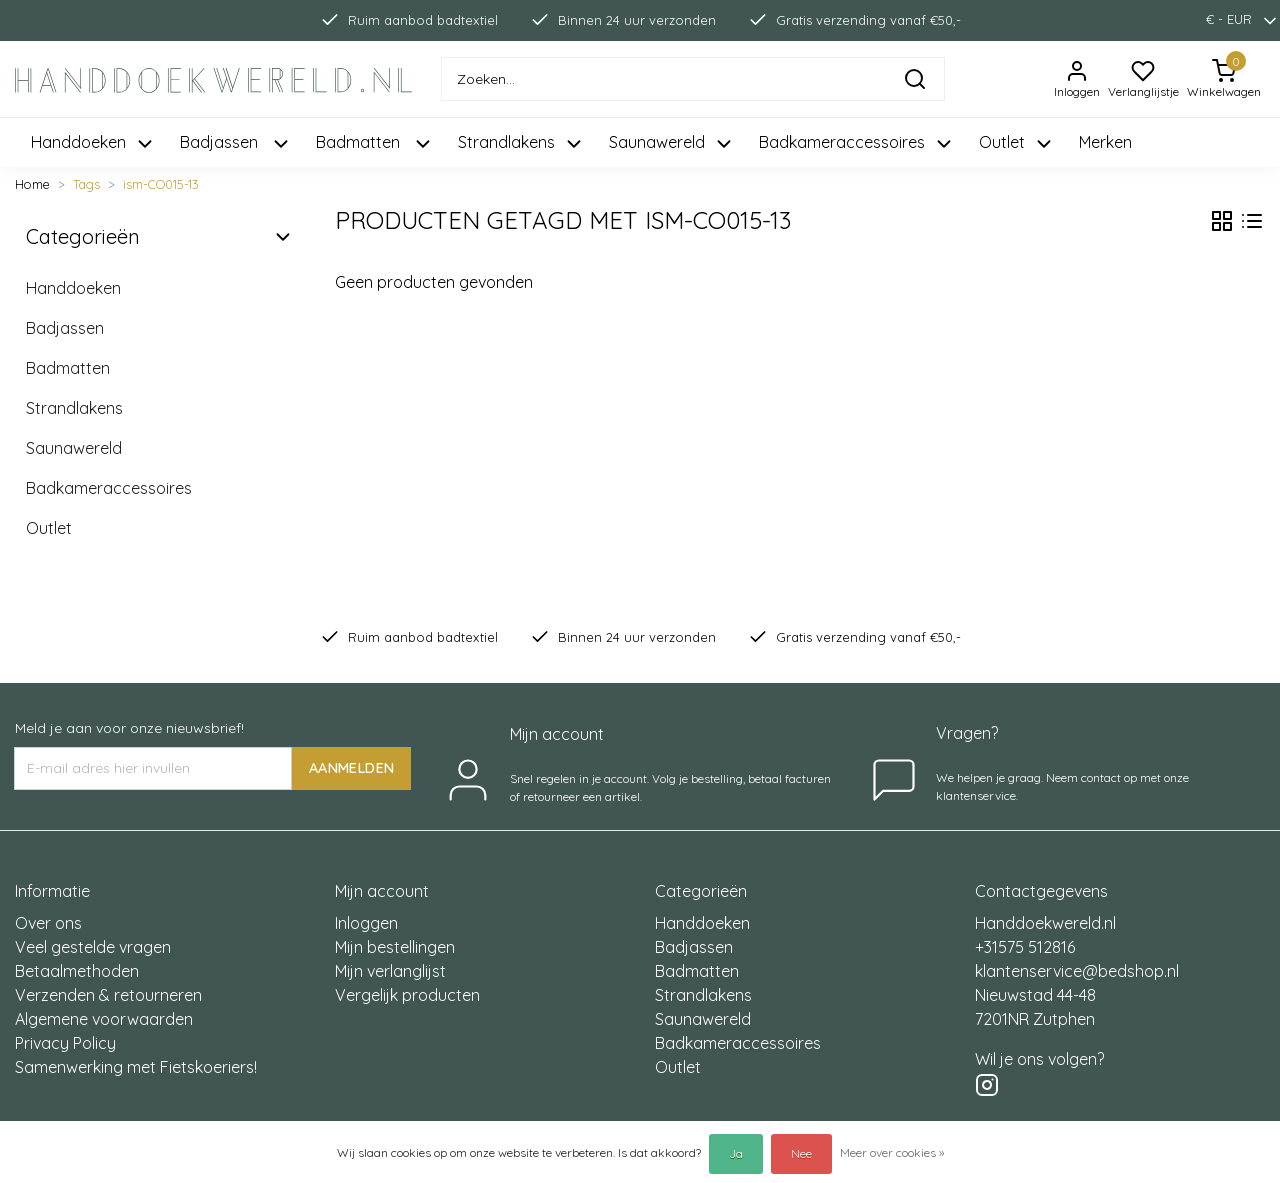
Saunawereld (74, 448)
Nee (801, 1153)
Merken (1105, 142)
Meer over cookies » (892, 1152)
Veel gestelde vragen (93, 947)
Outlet (49, 528)
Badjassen (65, 328)
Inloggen (366, 923)
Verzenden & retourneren (108, 995)
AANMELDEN (351, 768)
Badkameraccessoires (109, 488)
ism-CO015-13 (161, 184)
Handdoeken (73, 288)
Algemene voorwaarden (104, 1019)
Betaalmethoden (77, 971)
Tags (86, 184)
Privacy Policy (65, 1043)
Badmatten (68, 368)
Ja (736, 1153)
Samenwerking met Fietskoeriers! (136, 1067)
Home (32, 184)
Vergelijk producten (407, 995)
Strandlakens (74, 408)
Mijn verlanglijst (390, 971)
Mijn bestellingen (395, 947)
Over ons (48, 923)
